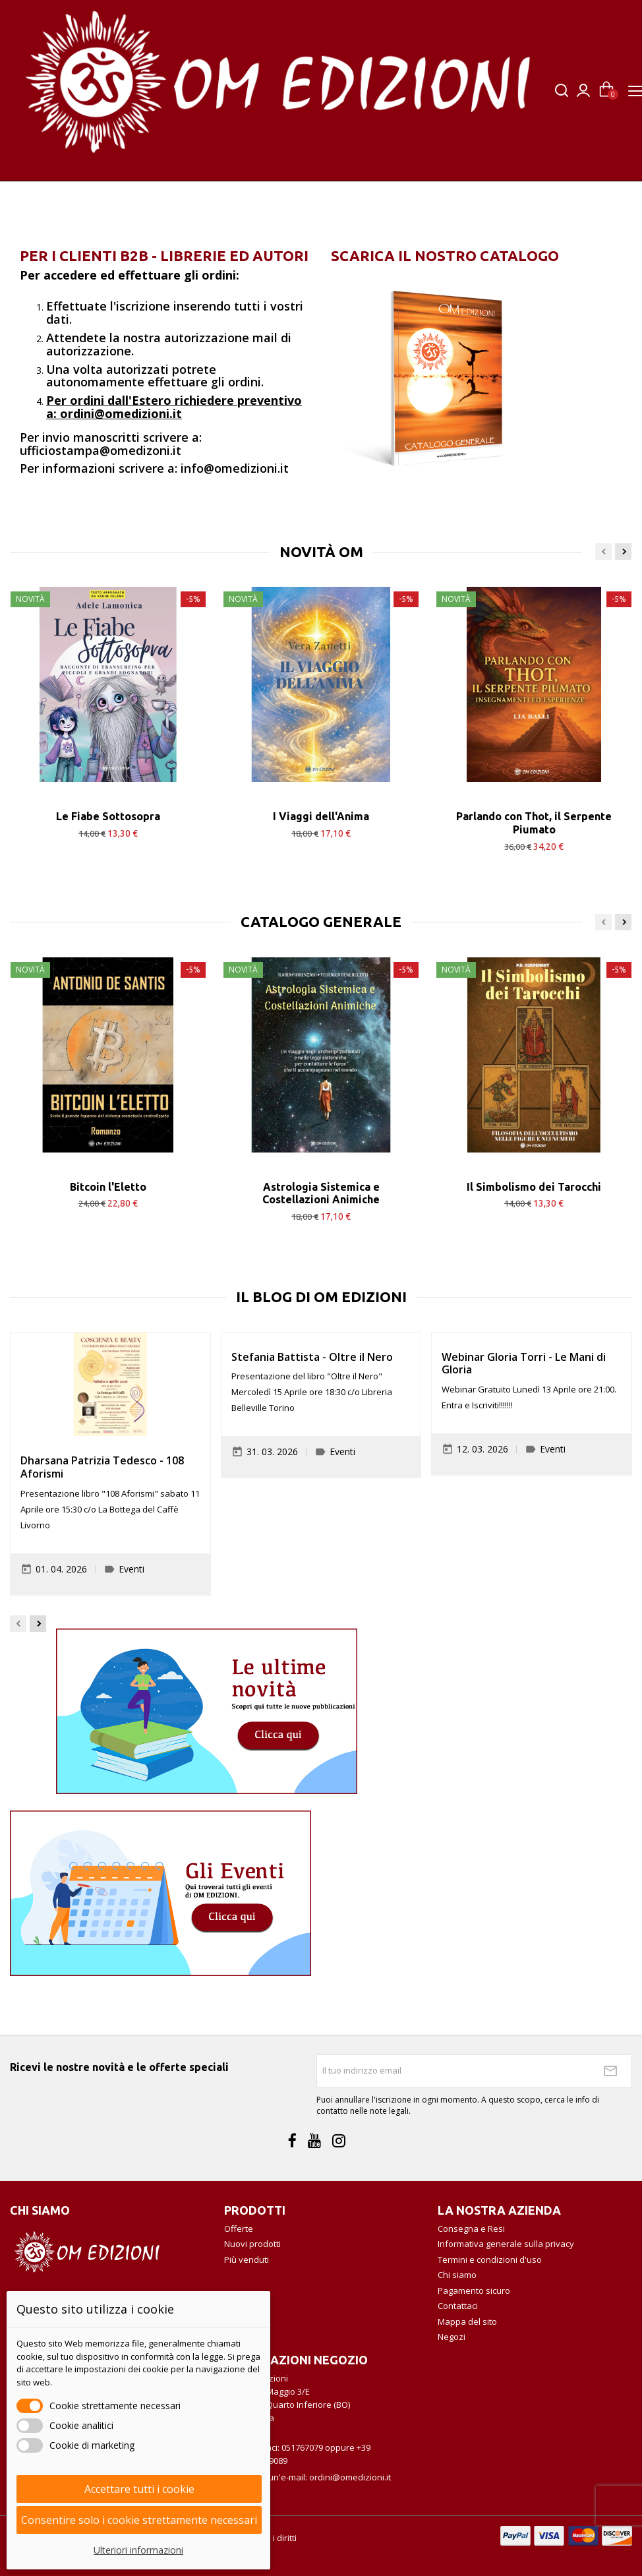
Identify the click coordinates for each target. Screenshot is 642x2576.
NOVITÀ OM (321, 552)
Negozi (451, 2337)
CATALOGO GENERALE (321, 922)
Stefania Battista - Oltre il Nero (312, 1357)
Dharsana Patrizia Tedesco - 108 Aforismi (102, 1467)
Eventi (131, 1569)
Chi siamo (457, 2275)
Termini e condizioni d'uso (490, 2259)
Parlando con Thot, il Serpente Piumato (534, 822)
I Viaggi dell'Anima (321, 816)
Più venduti (246, 2259)
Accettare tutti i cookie (139, 2489)
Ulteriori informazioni (138, 2550)
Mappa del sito (467, 2321)
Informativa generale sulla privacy (506, 2244)
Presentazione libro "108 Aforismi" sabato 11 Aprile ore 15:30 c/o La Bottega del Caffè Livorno (110, 1509)
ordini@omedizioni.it (350, 2477)
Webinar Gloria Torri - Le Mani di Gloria (524, 1363)
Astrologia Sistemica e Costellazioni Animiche (321, 1193)
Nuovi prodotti (252, 2244)
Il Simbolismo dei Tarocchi (534, 1187)
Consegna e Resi (471, 2228)
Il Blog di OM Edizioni (321, 1297)
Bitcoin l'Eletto (108, 1187)
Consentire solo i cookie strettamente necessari (139, 2520)
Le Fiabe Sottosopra (108, 816)
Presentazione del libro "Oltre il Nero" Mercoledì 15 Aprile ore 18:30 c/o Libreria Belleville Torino (311, 1392)
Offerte (238, 2228)
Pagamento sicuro (474, 2290)
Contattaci (458, 2306)
